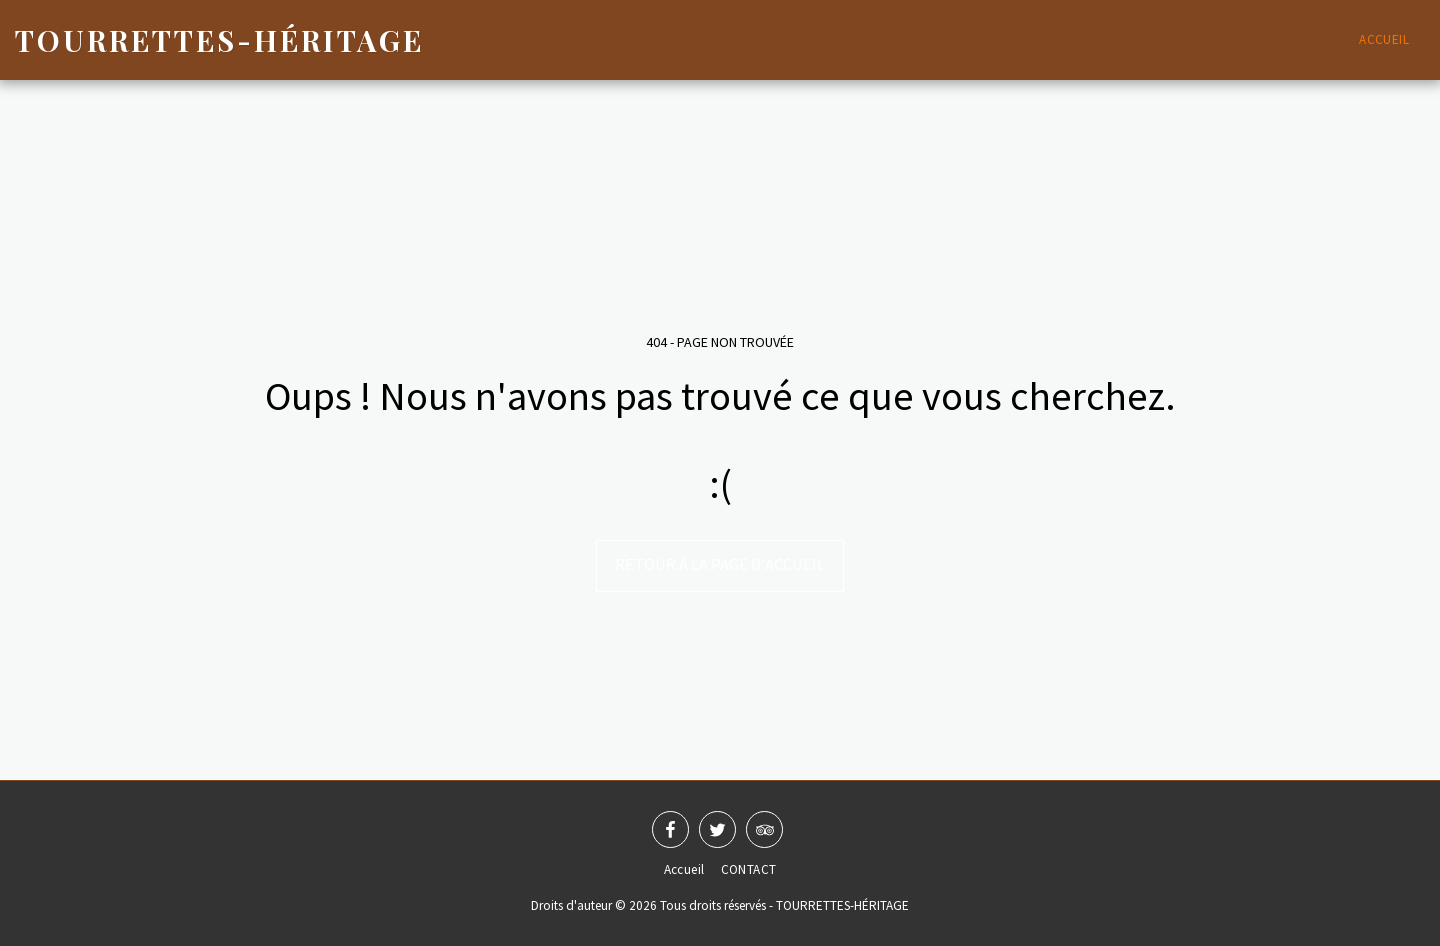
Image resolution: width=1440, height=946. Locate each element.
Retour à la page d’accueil (720, 564)
